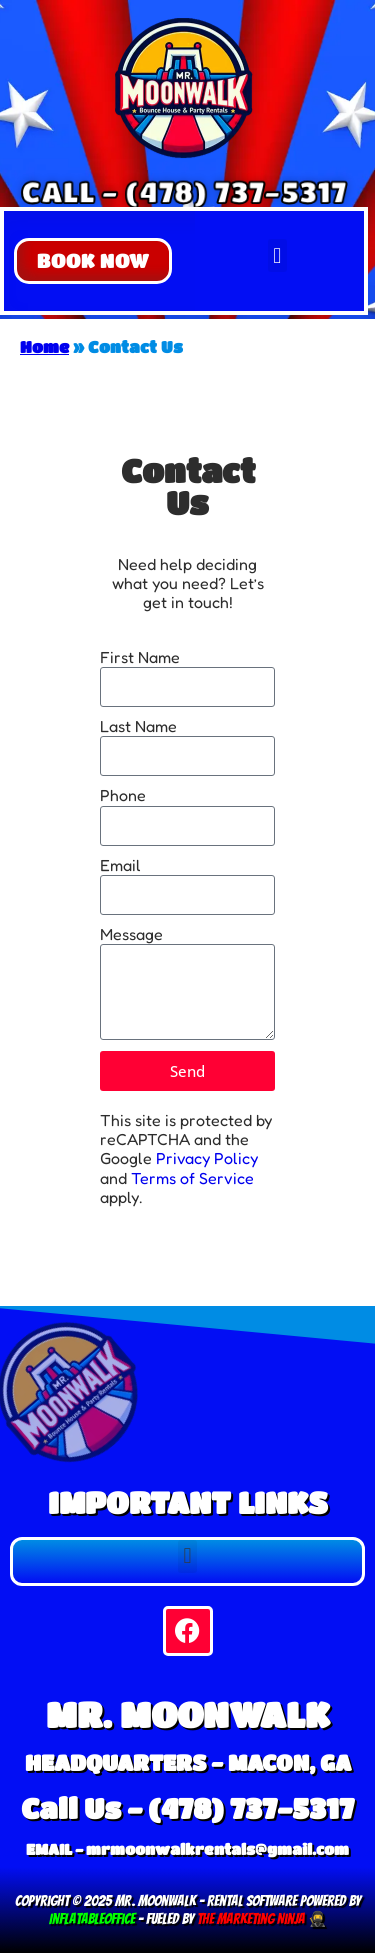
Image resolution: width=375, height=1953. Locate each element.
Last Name (138, 726)
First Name (140, 657)
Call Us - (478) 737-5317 (187, 1808)
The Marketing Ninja (249, 1919)
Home (44, 346)
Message (131, 934)
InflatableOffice (92, 1919)
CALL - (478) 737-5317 (183, 190)
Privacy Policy (207, 1158)
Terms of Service (192, 1178)
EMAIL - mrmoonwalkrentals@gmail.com (187, 1849)
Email (120, 865)
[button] (93, 261)
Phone (123, 795)
